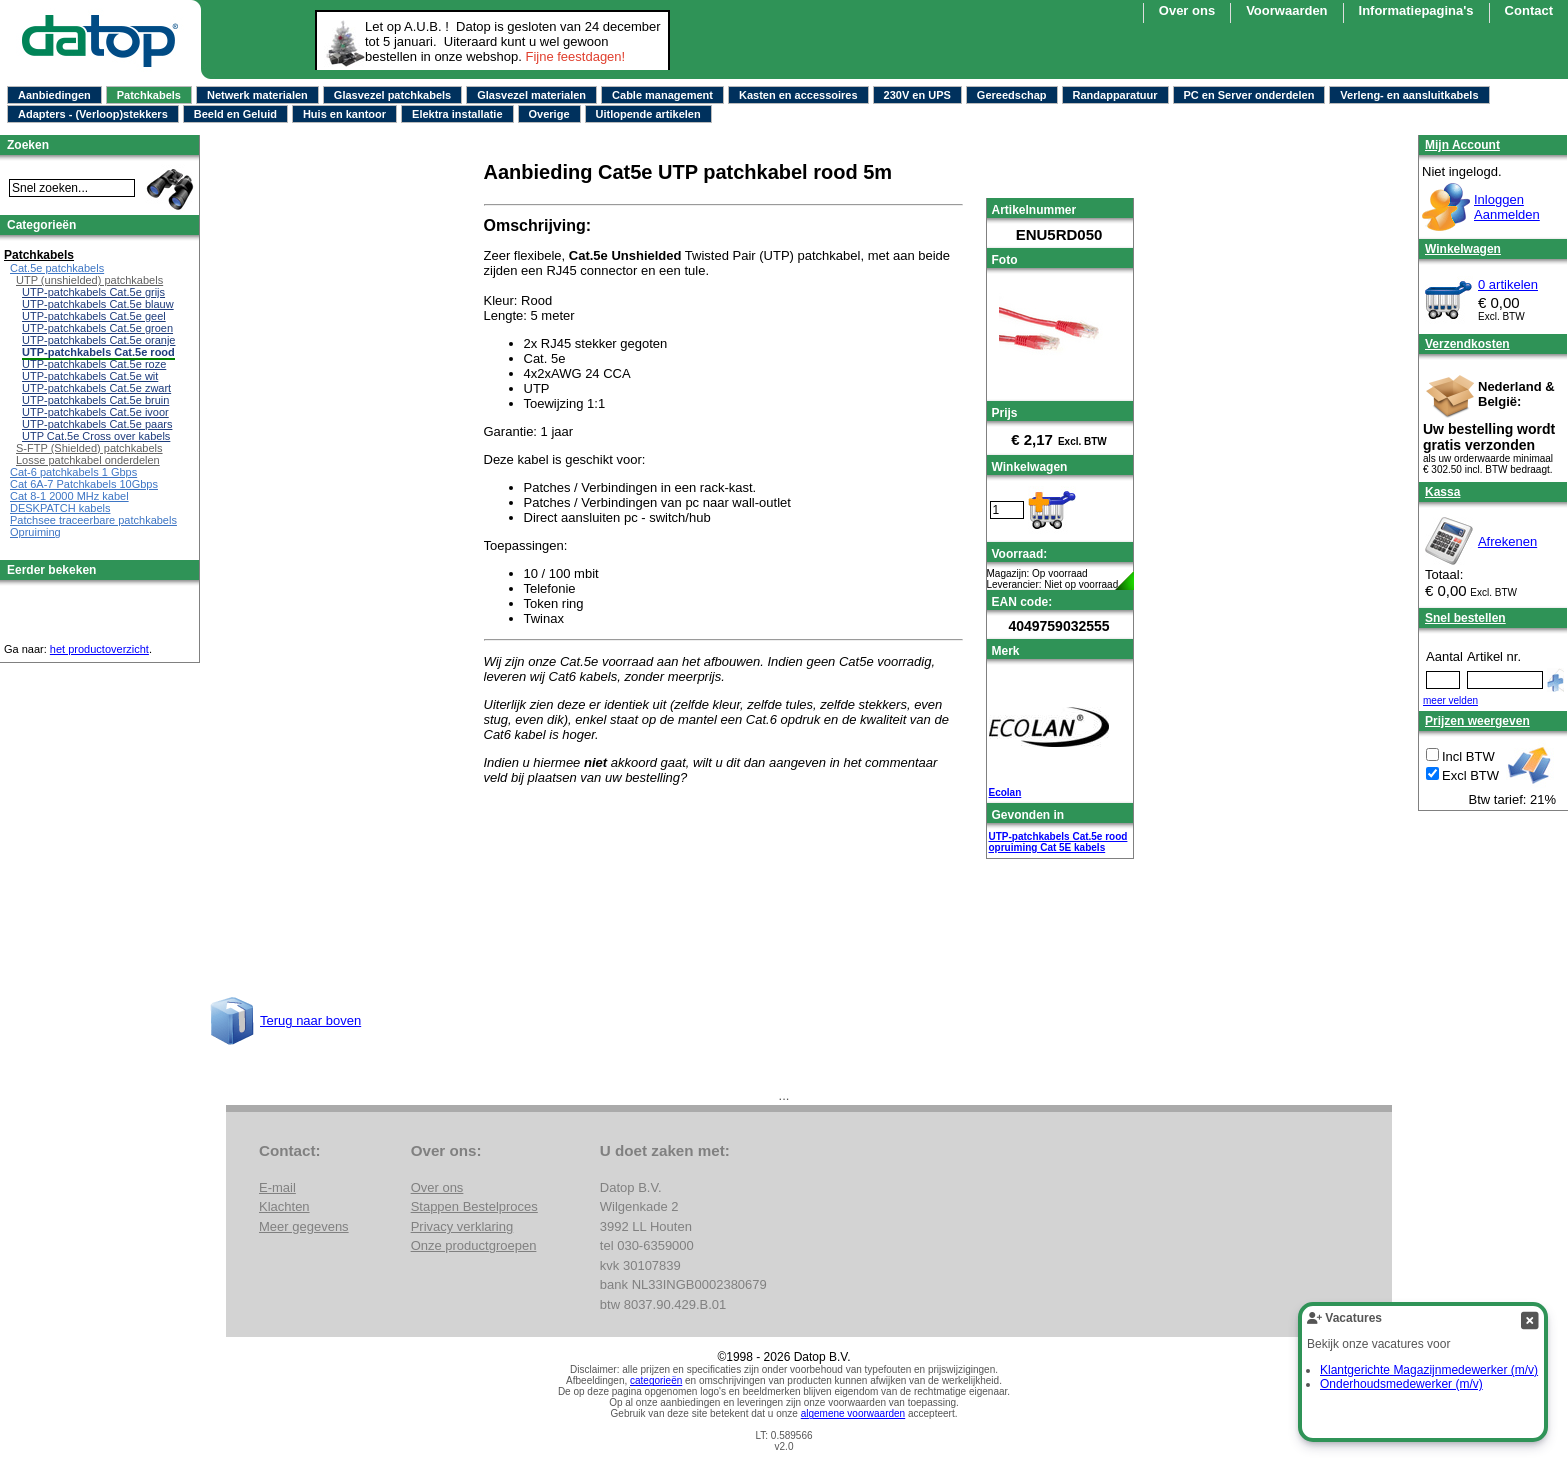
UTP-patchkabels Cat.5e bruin (95, 400)
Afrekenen (1507, 541)
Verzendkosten (1467, 344)
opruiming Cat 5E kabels (1047, 847)
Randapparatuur (1115, 95)
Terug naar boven (310, 1020)
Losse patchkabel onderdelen (88, 460)
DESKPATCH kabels (60, 508)
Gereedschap (1012, 95)
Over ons (1187, 10)
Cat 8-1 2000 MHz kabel (69, 496)
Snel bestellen (1465, 618)
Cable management (662, 95)
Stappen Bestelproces (474, 1206)
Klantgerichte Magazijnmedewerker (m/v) (1429, 1370)
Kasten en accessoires (798, 95)
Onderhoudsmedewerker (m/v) (1401, 1384)
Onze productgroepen (474, 1245)
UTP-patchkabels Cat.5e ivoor (95, 412)
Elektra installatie (457, 114)
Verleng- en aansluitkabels (1409, 95)
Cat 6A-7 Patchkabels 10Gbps (84, 484)
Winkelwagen (1463, 249)
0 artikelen (1508, 284)
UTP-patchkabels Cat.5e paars (97, 424)
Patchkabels (149, 95)
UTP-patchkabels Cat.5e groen (97, 328)
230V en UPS (917, 95)
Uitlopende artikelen (648, 114)
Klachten (284, 1206)
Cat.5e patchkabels (57, 268)
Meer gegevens (304, 1226)
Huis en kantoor (344, 114)
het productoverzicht (99, 649)
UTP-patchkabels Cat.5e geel (94, 316)
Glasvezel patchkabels (392, 95)
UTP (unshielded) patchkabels (89, 280)
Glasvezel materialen (531, 95)
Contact (1529, 10)
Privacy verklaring (462, 1226)
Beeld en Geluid (235, 114)
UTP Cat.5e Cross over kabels (96, 436)
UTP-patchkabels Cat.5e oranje (98, 340)
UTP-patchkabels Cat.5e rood (1058, 836)
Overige (549, 114)
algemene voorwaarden (853, 1413)
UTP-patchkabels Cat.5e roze (94, 364)
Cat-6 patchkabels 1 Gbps (73, 472)
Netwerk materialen (257, 95)
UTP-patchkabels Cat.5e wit (90, 376)
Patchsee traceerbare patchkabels (93, 520)
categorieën (656, 1380)
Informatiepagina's (1416, 10)
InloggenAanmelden (1507, 207)
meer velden (1450, 700)
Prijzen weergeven (1477, 721)
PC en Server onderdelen (1249, 95)
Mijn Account (1462, 145)
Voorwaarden (1286, 10)
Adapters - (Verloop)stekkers (93, 114)
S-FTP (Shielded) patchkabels (89, 448)
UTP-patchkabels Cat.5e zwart (96, 388)
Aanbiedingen (54, 95)
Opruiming (35, 532)
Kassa (1442, 492)
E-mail (277, 1187)
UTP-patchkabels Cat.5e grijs (93, 292)
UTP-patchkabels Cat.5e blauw (98, 304)
